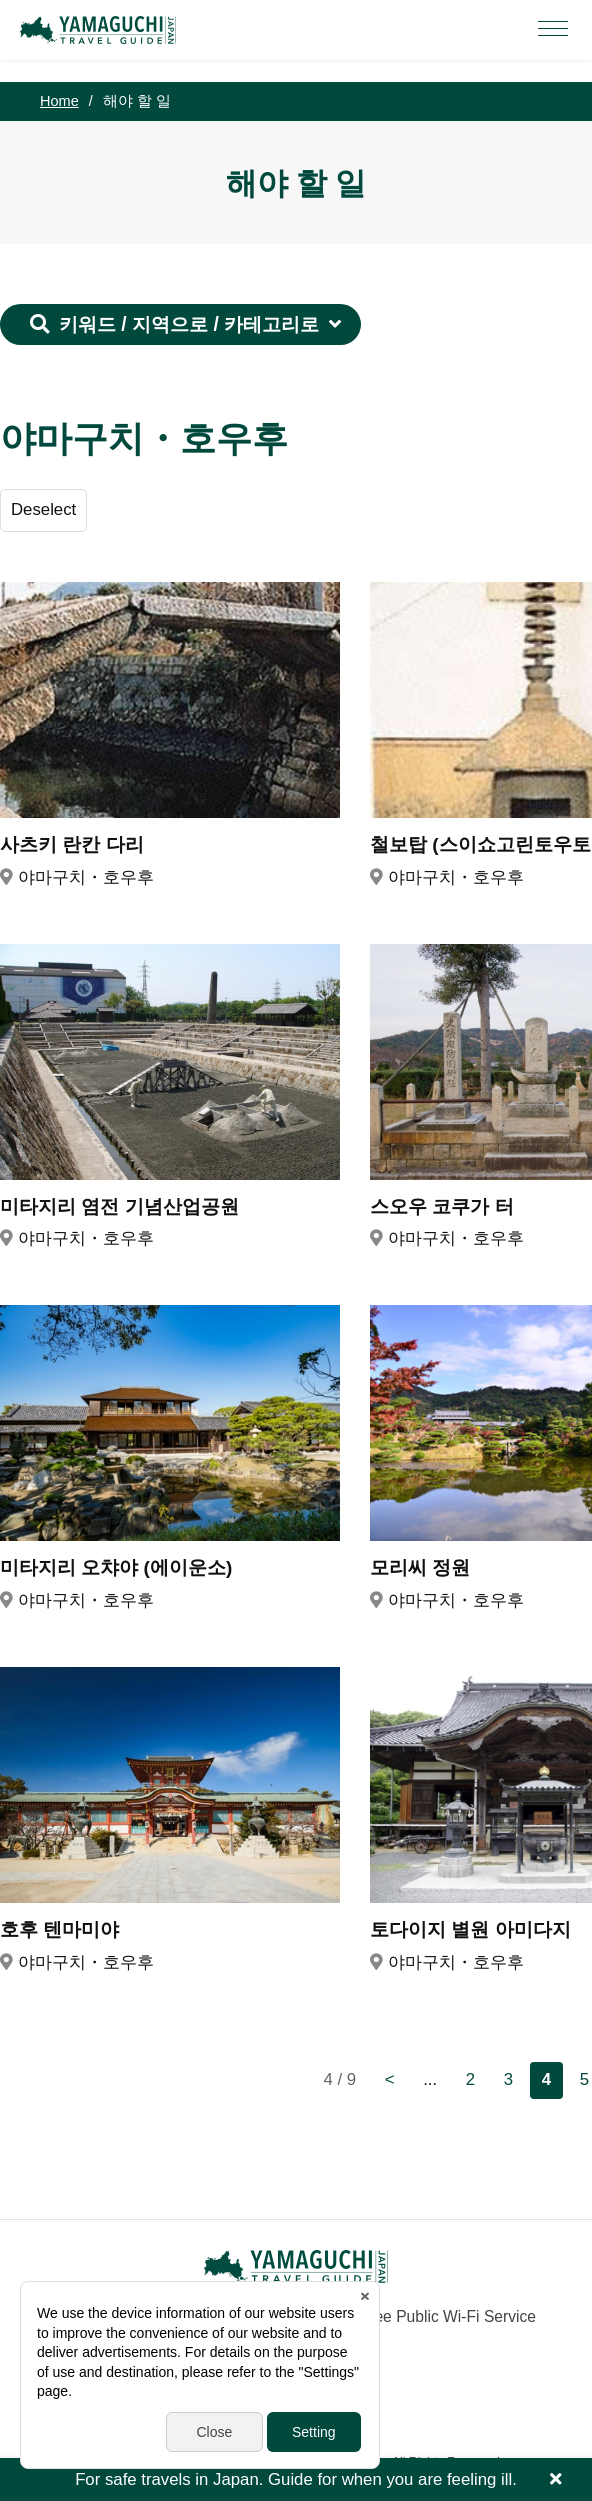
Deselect (43, 509)
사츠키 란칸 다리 (72, 844)
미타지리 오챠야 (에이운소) (116, 1567)
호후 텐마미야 (59, 1929)
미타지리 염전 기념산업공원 (119, 1206)
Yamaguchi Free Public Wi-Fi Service (407, 2316)
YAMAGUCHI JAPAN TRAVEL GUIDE (101, 30)
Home (59, 101)
